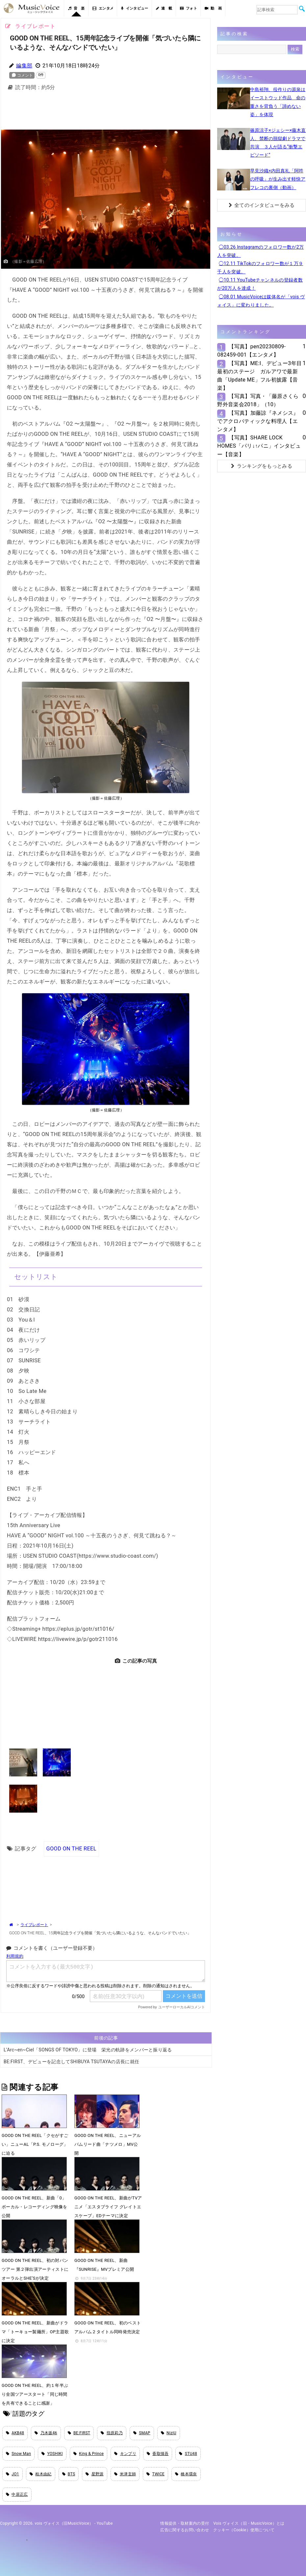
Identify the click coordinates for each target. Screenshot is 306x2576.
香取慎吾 (158, 2453)
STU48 (188, 2453)
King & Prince (88, 2453)
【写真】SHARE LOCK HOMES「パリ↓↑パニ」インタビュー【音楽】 (259, 445)
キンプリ (125, 2453)
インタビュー (134, 8)
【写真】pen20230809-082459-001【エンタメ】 (251, 350)
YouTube (105, 2523)
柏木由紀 (41, 2474)
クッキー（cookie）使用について (244, 2530)
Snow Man (18, 2453)
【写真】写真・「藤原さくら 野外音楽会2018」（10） (257, 400)
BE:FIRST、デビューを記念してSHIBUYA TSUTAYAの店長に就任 (71, 2061)
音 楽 (76, 8)
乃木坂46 (46, 2433)
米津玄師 (125, 2474)
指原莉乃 (112, 2433)
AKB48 (15, 2433)
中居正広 (17, 2494)
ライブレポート (34, 1924)
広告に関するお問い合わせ (184, 2530)
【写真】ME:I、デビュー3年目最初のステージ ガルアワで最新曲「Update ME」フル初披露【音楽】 (259, 375)
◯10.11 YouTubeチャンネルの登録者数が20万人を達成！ (260, 284)
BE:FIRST (79, 2433)
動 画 (213, 8)
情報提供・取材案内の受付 (184, 2523)
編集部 (24, 65)
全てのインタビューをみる (262, 205)
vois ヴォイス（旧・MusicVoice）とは (249, 2523)
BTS (68, 2474)
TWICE (155, 2474)
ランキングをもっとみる (261, 466)
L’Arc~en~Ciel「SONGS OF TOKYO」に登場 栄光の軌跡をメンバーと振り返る (88, 2049)
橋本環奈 (186, 2474)
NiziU (168, 2433)
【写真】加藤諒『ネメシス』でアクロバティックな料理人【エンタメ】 (257, 421)
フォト (188, 8)
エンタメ (103, 8)
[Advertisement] (108, 112)
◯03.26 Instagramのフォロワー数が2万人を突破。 (260, 251)
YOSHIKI (52, 2453)
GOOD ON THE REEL (71, 1848)
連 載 (164, 8)
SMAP (141, 2433)
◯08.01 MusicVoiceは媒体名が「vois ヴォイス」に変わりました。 (261, 301)
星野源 (94, 2474)
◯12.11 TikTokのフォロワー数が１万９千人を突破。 (260, 267)
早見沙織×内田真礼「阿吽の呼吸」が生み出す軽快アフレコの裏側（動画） (277, 179)
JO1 (12, 2474)
